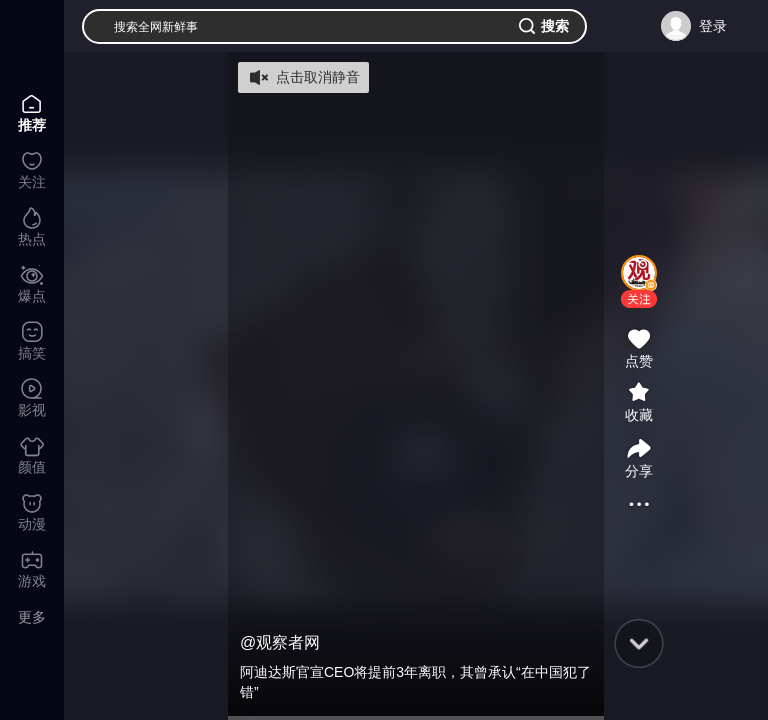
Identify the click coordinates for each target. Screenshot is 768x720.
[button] (639, 299)
